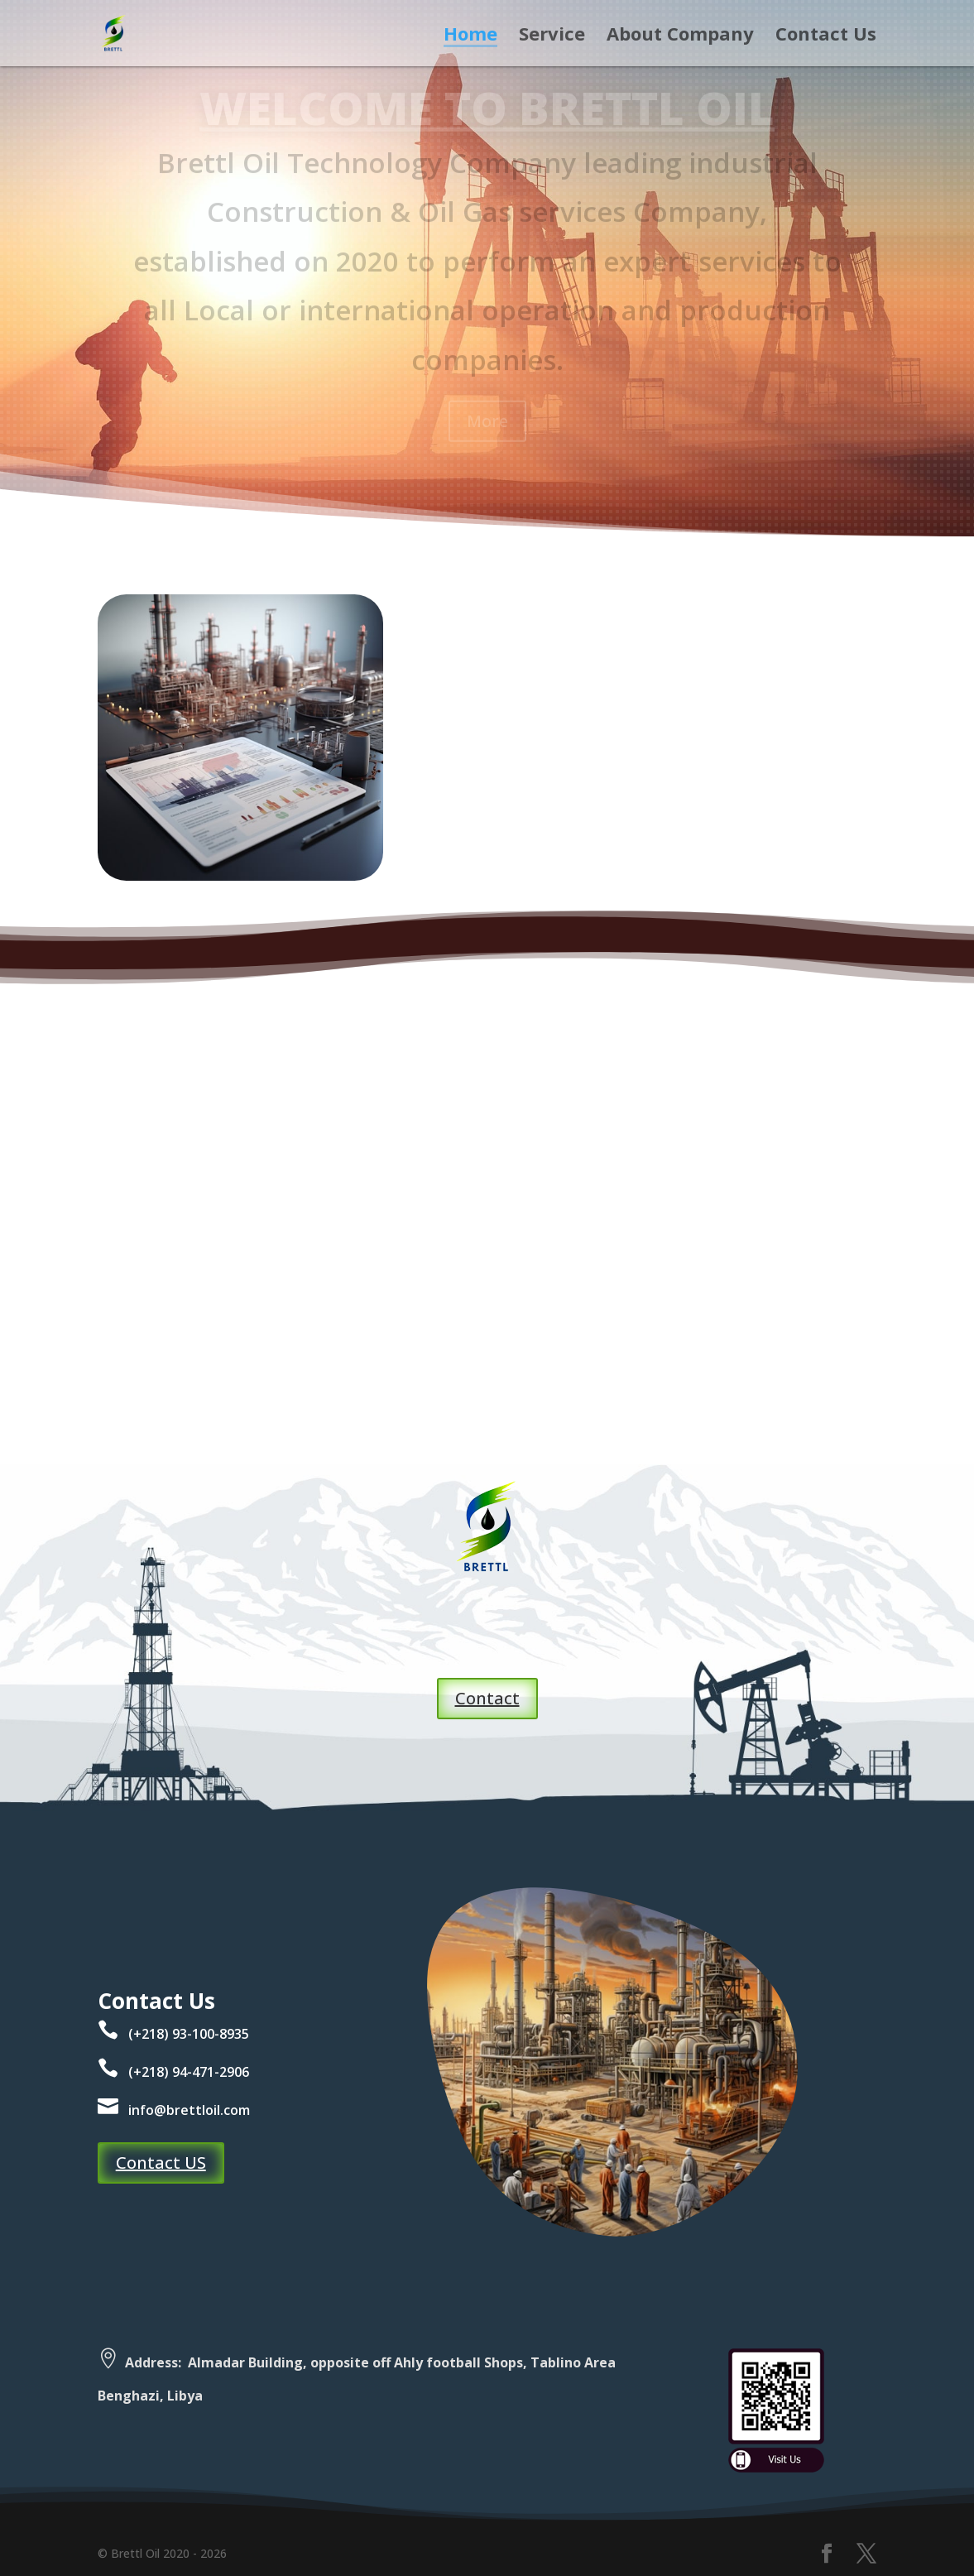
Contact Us (825, 36)
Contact (487, 1698)
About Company (680, 36)
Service (552, 36)
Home (470, 36)
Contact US (161, 2162)
